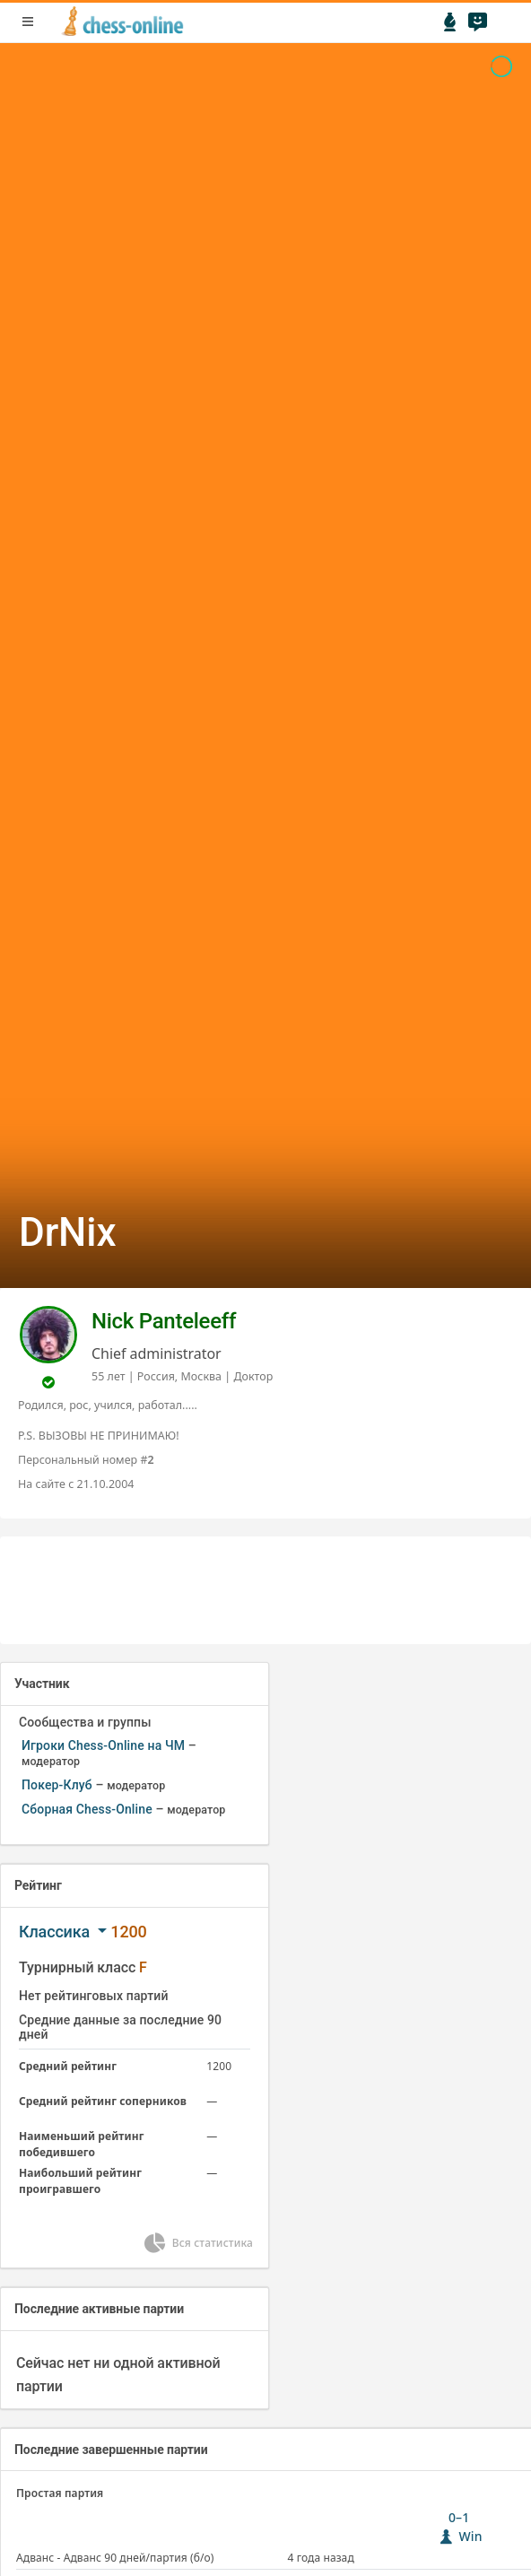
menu (28, 21)
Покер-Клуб (57, 1785)
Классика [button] (56, 1931)
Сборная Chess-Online (87, 1809)
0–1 (459, 2527)
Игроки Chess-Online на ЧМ (103, 1745)
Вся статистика (197, 2243)
